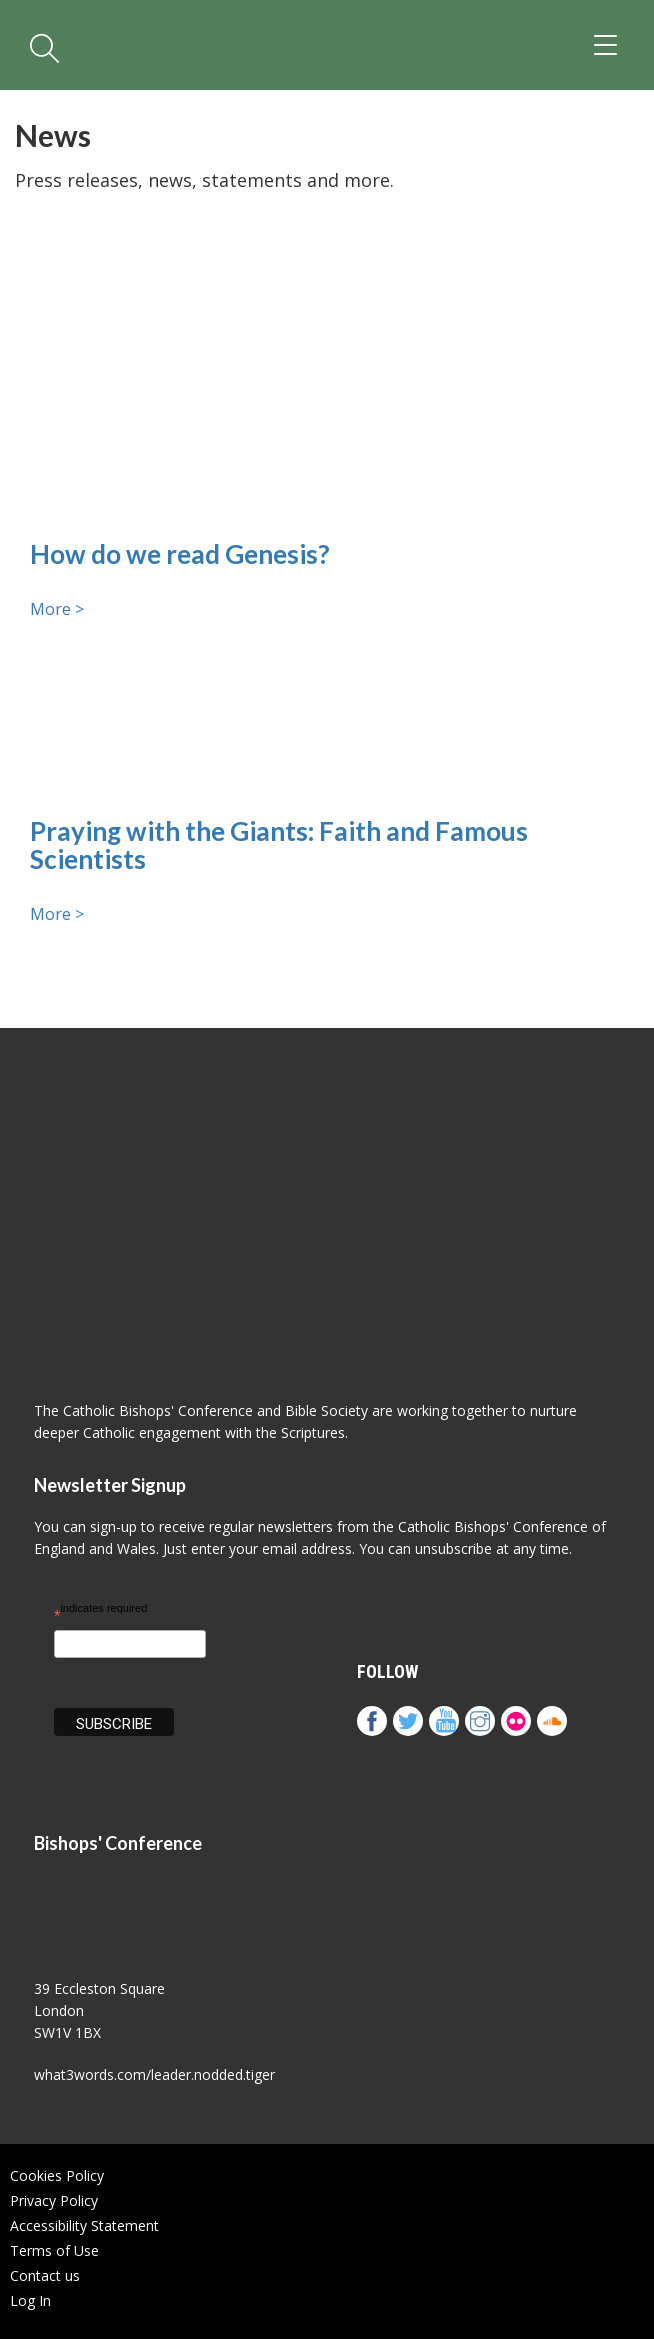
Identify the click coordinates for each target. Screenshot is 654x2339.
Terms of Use (54, 2250)
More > (57, 609)
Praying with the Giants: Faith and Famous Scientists (279, 845)
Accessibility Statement (84, 2225)
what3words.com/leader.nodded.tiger (154, 2074)
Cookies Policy (57, 2175)
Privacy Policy (54, 2200)
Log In (30, 2300)
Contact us (45, 2275)
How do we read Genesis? (180, 554)
